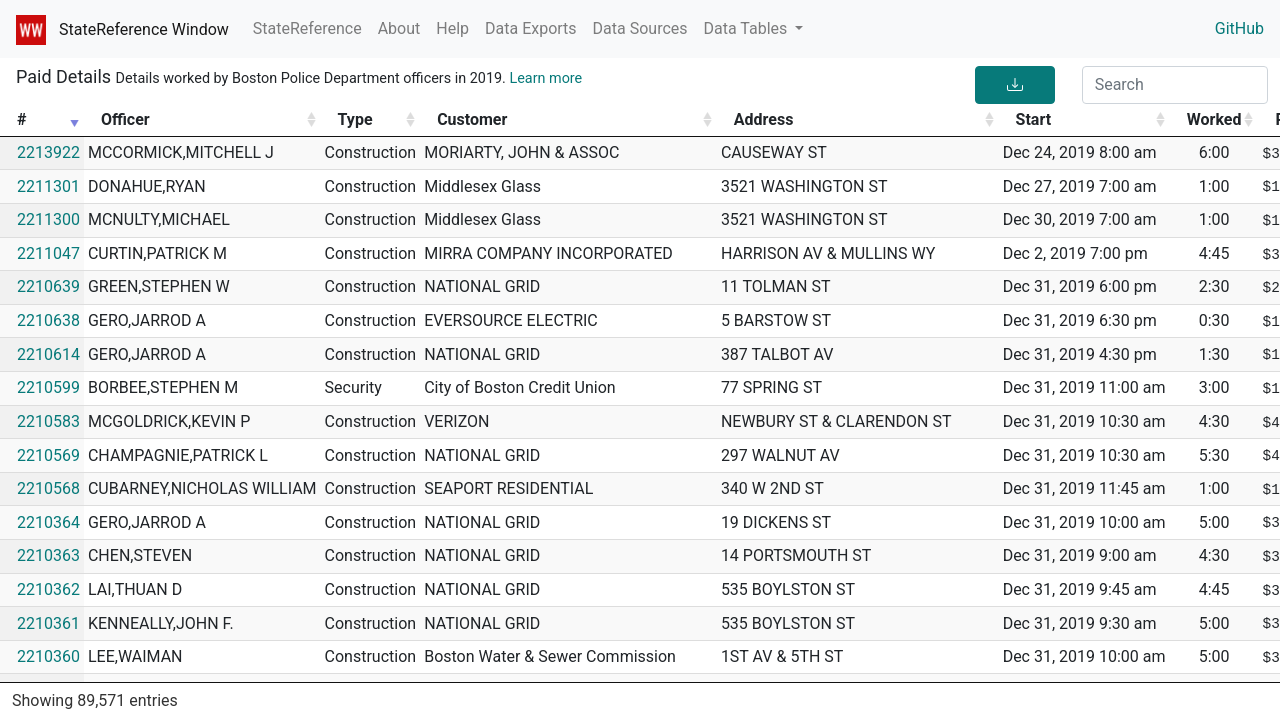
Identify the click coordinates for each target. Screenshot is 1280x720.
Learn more (545, 78)
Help (452, 28)
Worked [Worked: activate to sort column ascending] (1214, 119)
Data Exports (531, 28)
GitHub (1239, 28)
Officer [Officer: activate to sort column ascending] (125, 119)
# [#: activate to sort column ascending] (21, 119)
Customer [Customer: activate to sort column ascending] (472, 119)
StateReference (307, 28)
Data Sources (640, 28)
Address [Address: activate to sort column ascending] (764, 119)
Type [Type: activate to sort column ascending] (355, 119)
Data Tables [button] (748, 28)
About (399, 28)
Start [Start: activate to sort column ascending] (1034, 119)
